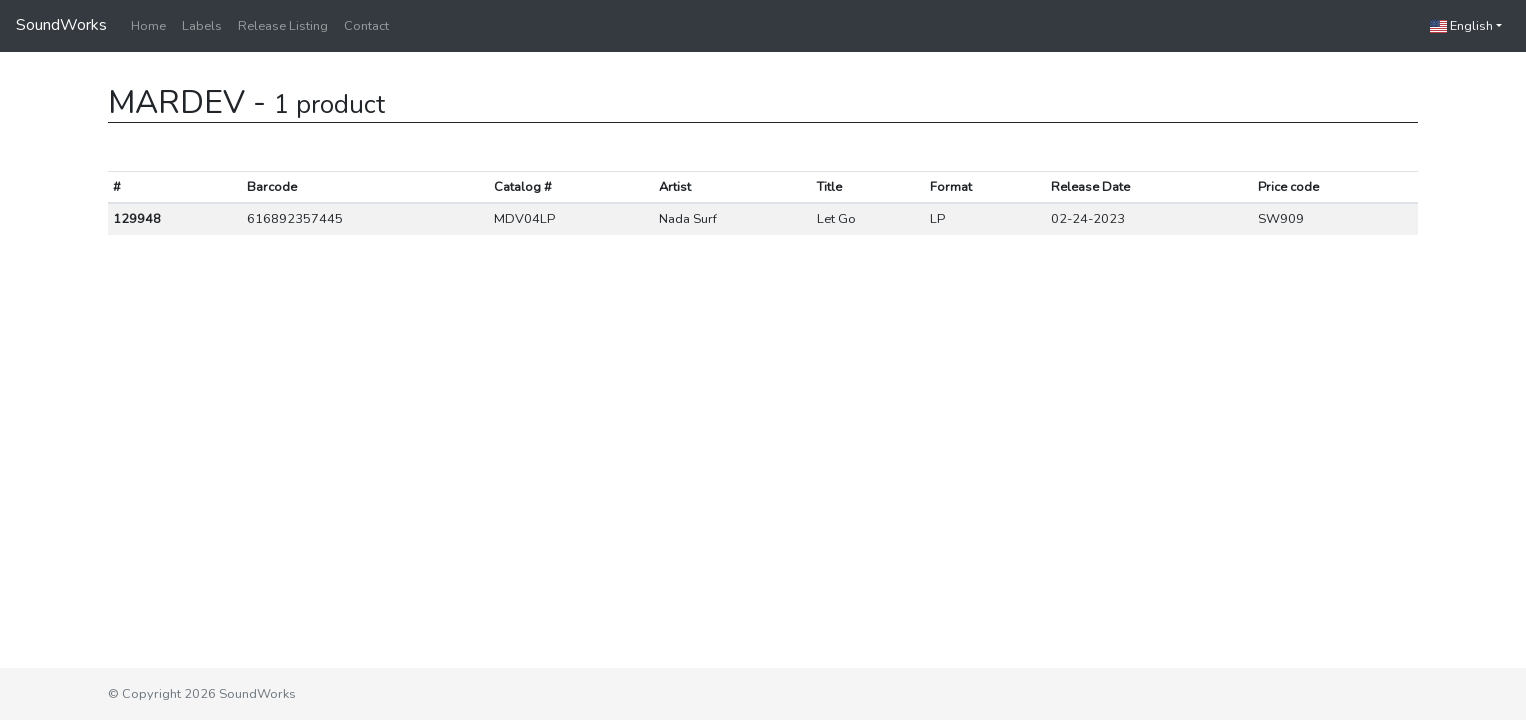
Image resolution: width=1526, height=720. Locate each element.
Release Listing (283, 26)
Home (148, 26)
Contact (366, 26)
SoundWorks (61, 25)
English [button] (1461, 26)
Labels (202, 26)
